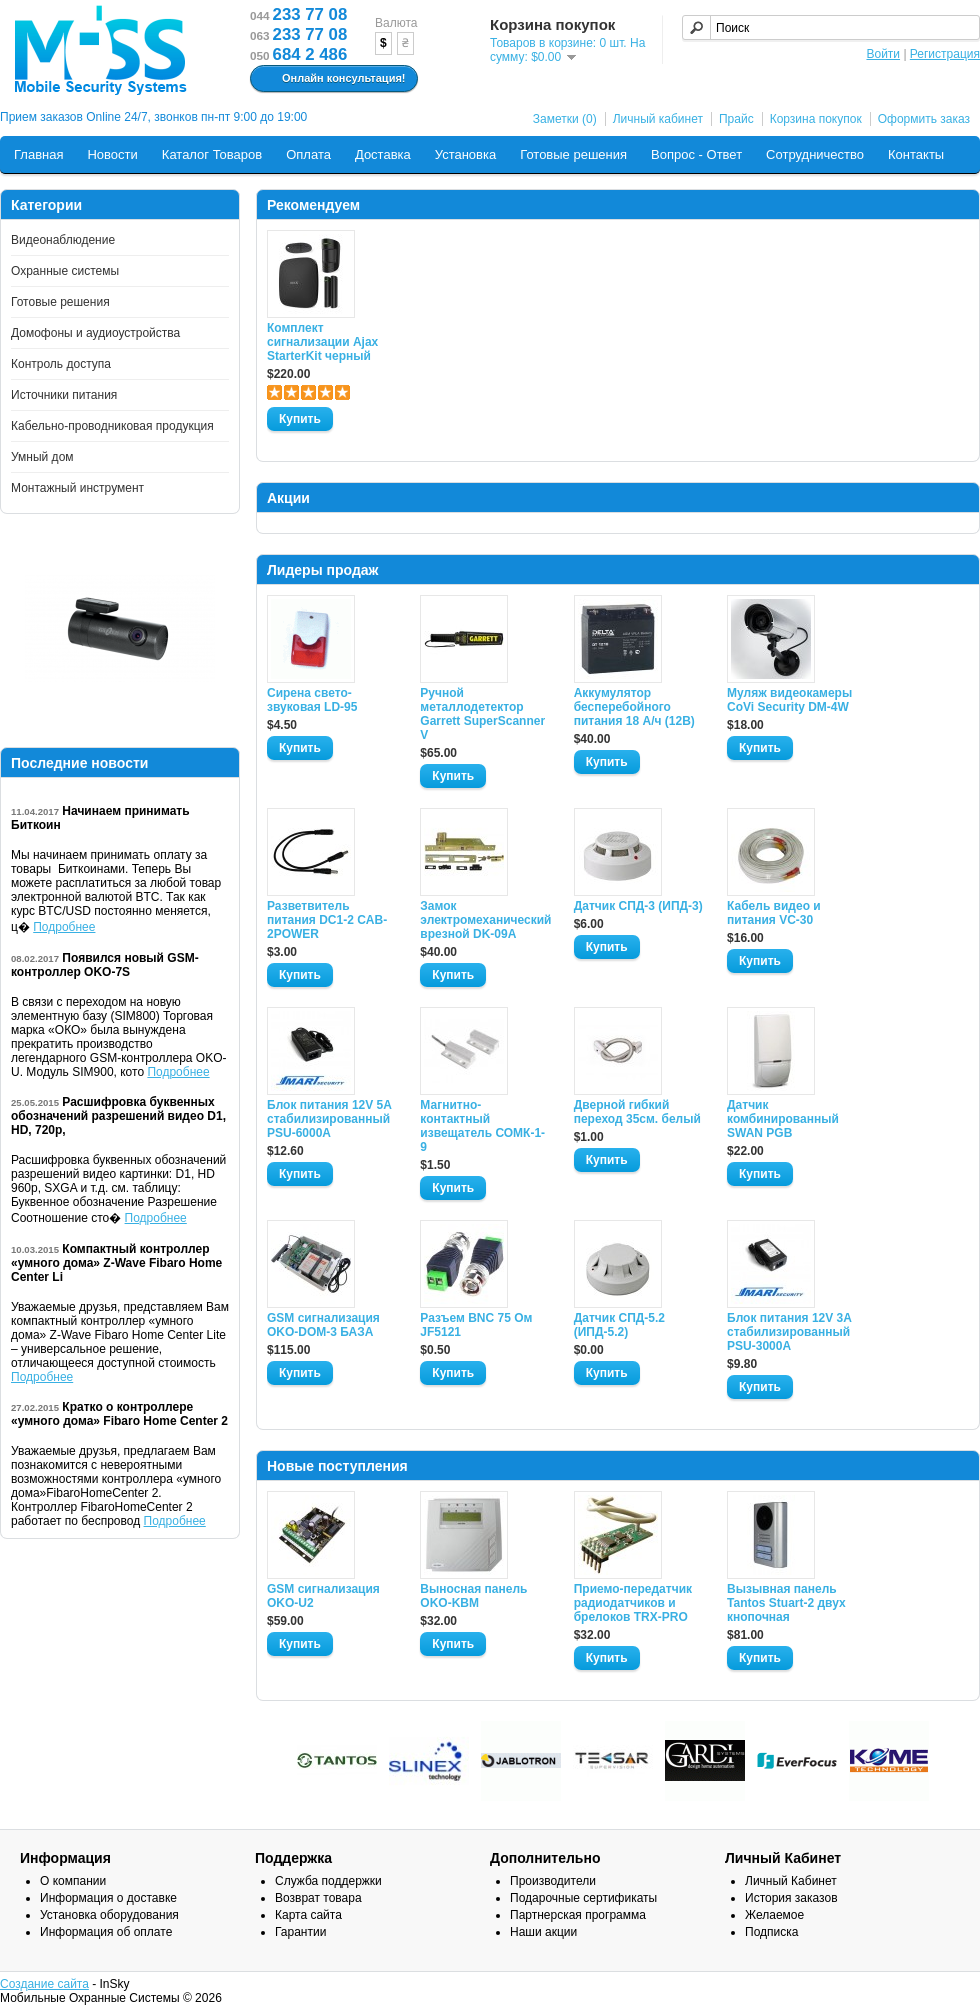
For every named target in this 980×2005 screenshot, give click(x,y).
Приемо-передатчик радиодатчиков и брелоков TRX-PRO (633, 1603)
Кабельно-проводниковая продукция (112, 426)
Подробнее (64, 927)
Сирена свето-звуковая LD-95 (312, 700)
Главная (38, 154)
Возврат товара (318, 1898)
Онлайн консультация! (331, 79)
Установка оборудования (109, 1915)
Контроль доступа (61, 364)
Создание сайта (44, 1984)
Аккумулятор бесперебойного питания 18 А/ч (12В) (634, 707)
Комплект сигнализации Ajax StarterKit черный (322, 342)
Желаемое (774, 1915)
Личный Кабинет (791, 1881)
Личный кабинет (658, 119)
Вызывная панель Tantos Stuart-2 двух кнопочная (786, 1603)
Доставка (383, 154)
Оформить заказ (924, 119)
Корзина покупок (816, 119)
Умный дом (42, 457)
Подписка (771, 1932)
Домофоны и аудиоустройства (95, 333)
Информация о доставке (108, 1898)
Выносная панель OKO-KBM (473, 1596)
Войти (883, 54)
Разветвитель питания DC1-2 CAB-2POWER (327, 920)
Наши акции (543, 1932)
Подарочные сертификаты (583, 1898)
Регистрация (945, 54)
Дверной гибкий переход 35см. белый (637, 1112)
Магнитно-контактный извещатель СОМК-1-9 (482, 1126)
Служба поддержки (328, 1881)
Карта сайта (308, 1915)
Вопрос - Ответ (696, 154)
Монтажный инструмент (77, 488)
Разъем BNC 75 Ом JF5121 (476, 1325)
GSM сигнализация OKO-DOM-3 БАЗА (323, 1325)
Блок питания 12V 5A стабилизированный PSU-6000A (329, 1119)
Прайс (736, 119)
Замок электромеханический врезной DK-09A (485, 920)
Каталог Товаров (212, 154)
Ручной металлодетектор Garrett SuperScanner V (482, 714)
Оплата (308, 154)
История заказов (791, 1898)
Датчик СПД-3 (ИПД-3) (638, 906)
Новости (112, 154)
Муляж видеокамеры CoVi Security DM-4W (789, 700)
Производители (553, 1881)
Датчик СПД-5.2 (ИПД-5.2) (619, 1325)
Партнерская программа (578, 1915)
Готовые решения (573, 154)
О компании (73, 1881)
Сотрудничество (815, 154)
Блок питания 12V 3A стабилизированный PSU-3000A (789, 1332)
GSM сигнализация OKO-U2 (323, 1596)
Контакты (916, 154)
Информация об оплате (106, 1932)
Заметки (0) (565, 119)
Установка (465, 154)
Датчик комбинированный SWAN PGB (783, 1119)
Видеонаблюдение (63, 240)
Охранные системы (65, 271)
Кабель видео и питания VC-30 (774, 913)
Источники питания (64, 395)
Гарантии (300, 1932)
